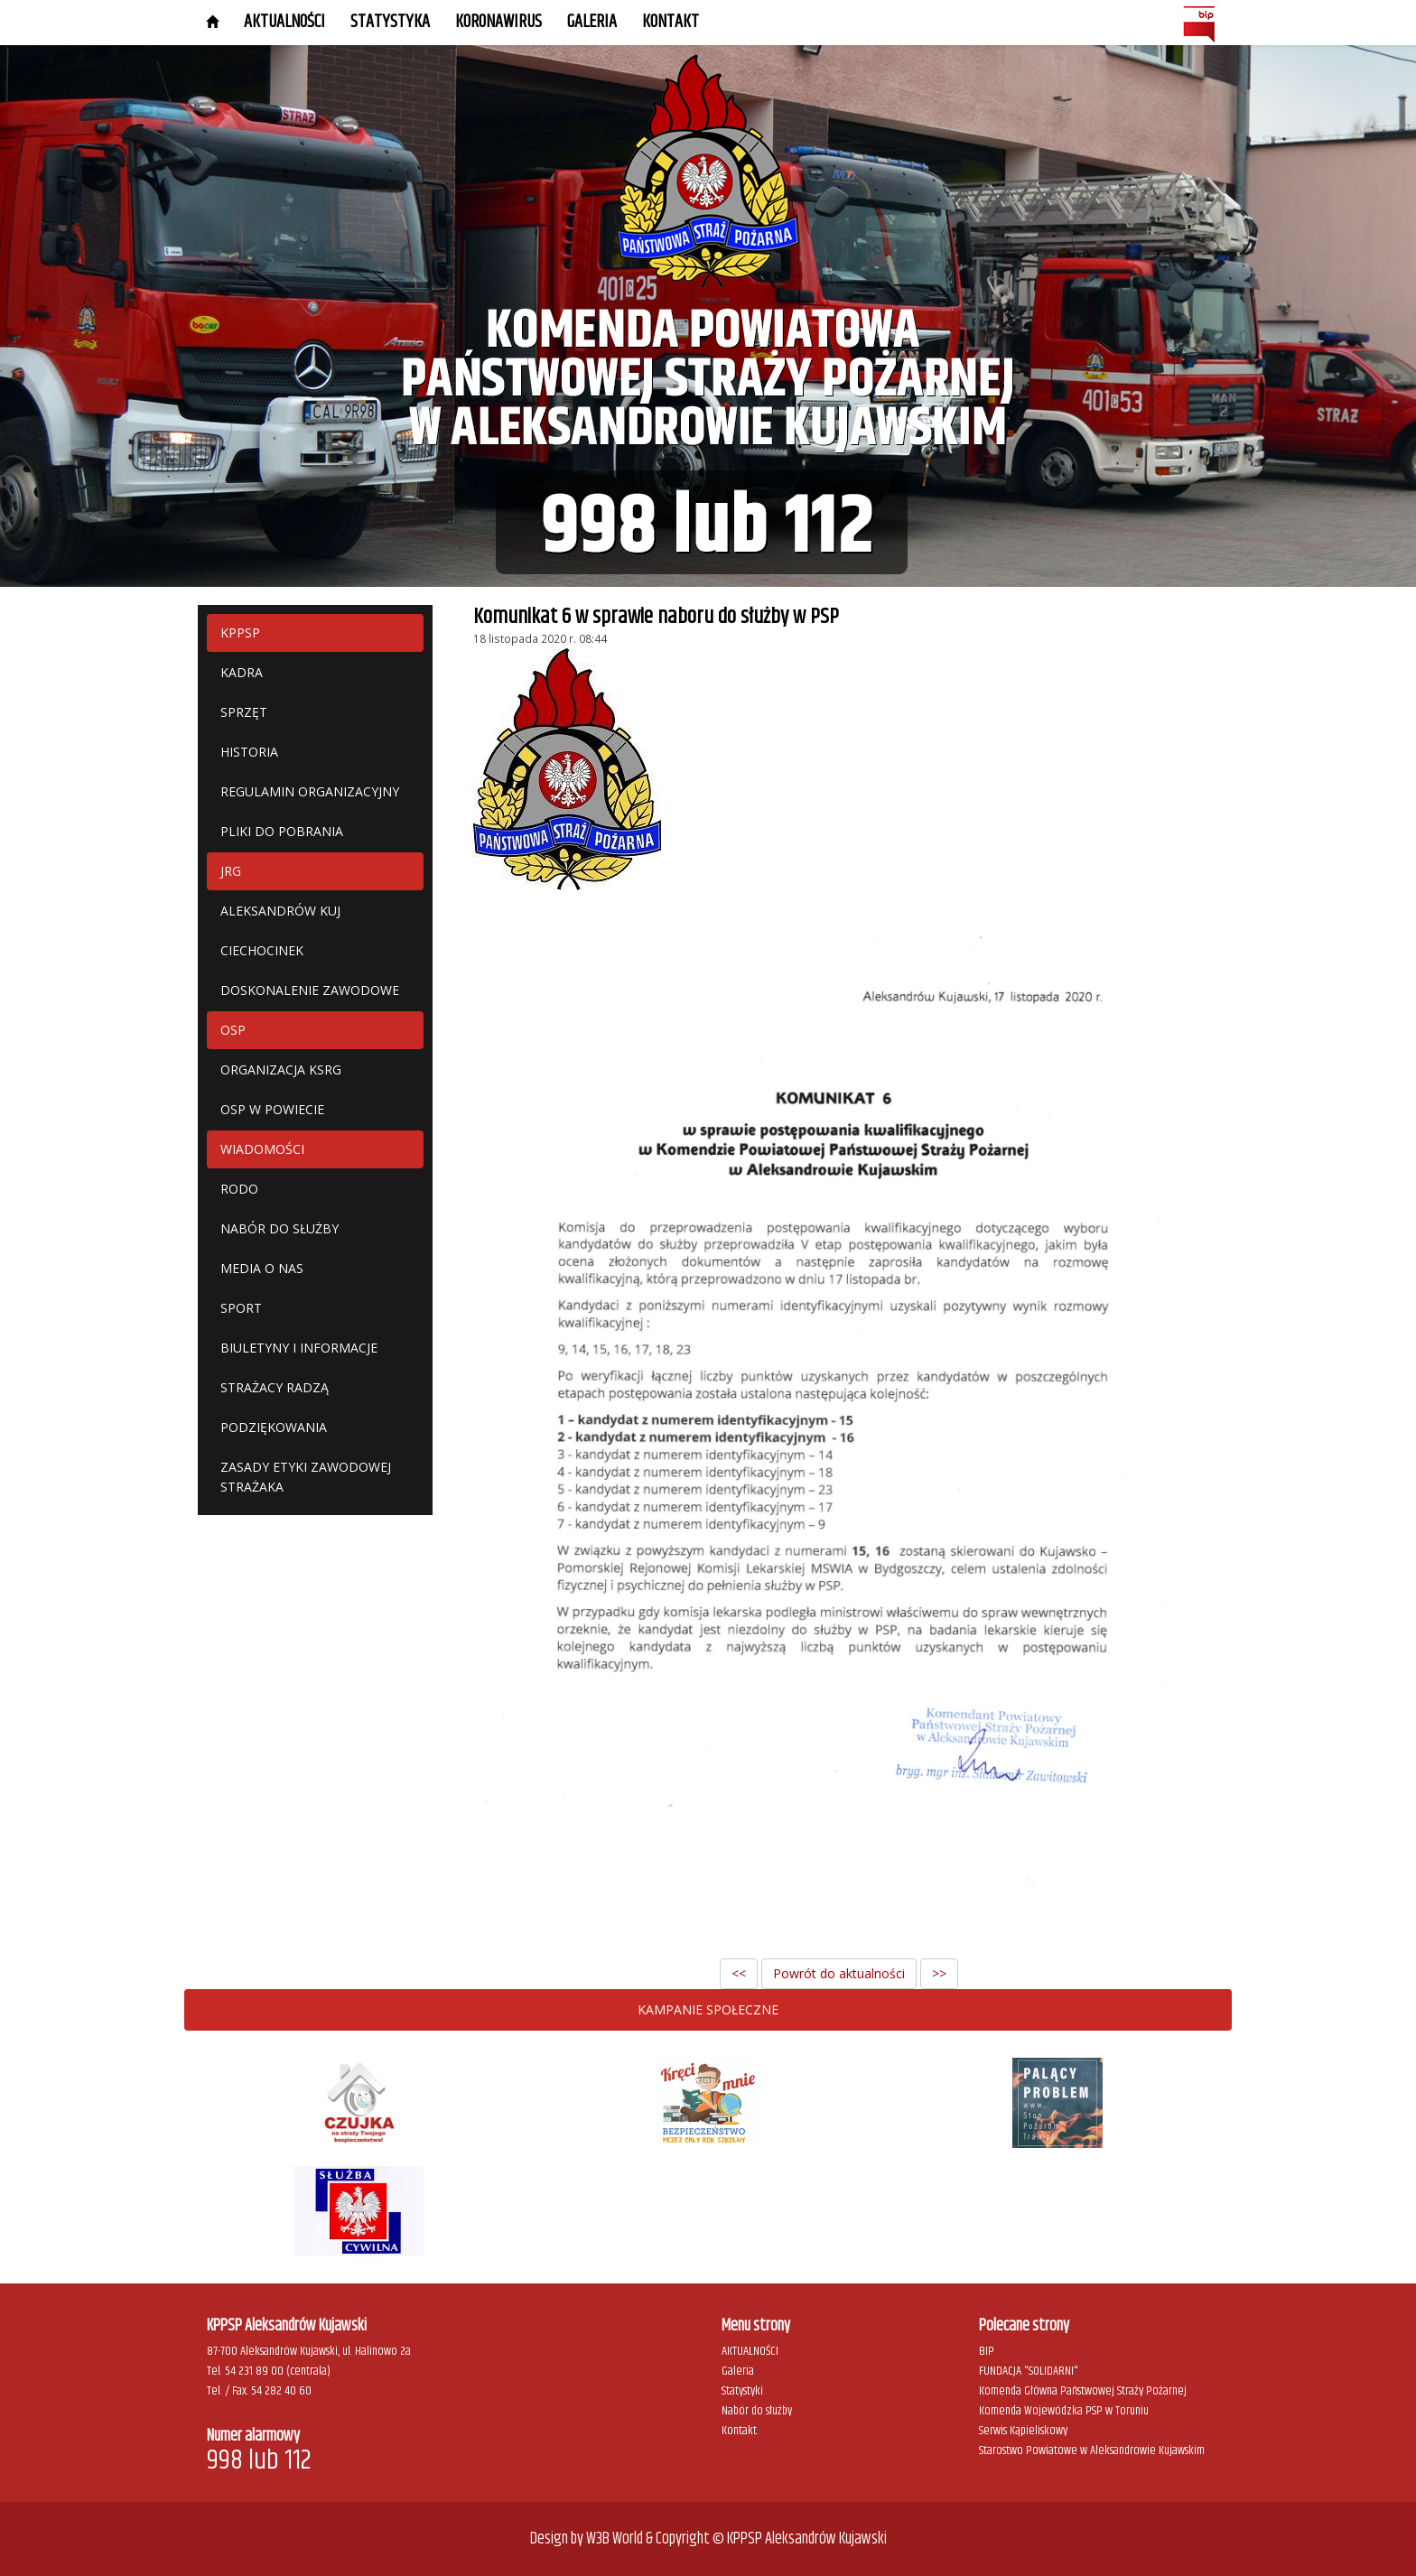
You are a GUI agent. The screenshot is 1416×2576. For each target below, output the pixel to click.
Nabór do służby (757, 2411)
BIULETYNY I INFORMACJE (298, 1347)
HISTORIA (249, 751)
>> (939, 1973)
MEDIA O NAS (261, 1268)
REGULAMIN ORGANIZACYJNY (309, 791)
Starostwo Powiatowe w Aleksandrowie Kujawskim (1092, 2450)
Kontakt (670, 22)
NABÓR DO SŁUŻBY (279, 1228)
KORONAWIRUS (498, 22)
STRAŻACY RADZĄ (274, 1387)
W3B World (614, 2539)
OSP (233, 1029)
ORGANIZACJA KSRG (280, 1069)
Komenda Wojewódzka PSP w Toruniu (1064, 2411)
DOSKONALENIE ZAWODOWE (309, 990)
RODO (239, 1188)
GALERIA (592, 22)
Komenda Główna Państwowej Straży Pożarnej (1083, 2391)
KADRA (241, 672)
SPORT (241, 1307)
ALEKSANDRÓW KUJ (280, 910)
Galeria (738, 2371)
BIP (986, 2351)
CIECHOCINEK (261, 950)
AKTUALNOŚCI (284, 22)
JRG (230, 870)
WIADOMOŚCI (262, 1149)
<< (738, 1973)
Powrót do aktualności (839, 1973)
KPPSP (240, 632)
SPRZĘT (243, 712)
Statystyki (742, 2391)
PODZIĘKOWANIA (273, 1427)
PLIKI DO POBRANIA (281, 831)
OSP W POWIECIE (272, 1109)
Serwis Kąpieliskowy (1023, 2431)
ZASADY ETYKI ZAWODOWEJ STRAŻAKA (305, 1476)
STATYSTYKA (390, 22)
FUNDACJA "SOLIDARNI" (1028, 2371)
